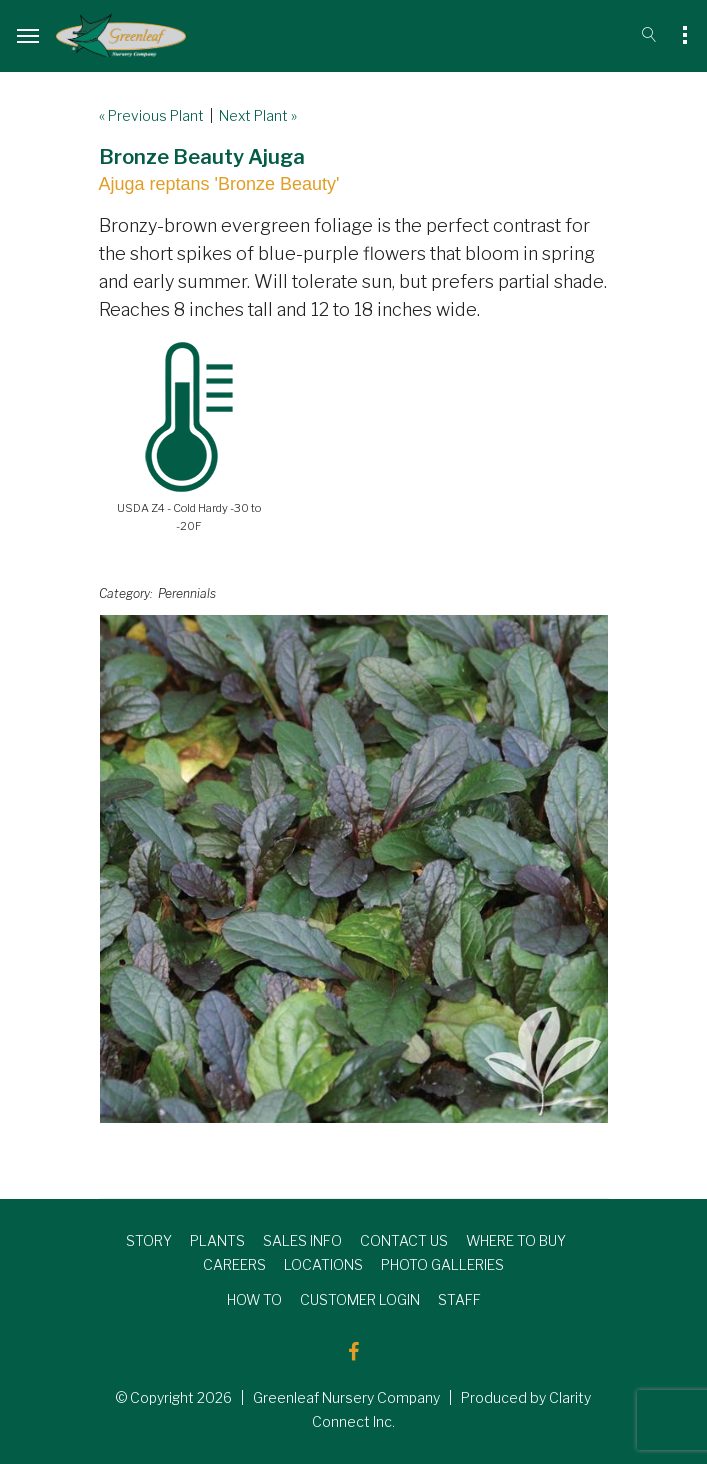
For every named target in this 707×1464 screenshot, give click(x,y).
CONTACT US (404, 1240)
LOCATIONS (323, 1264)
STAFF (459, 1299)
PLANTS (217, 1240)
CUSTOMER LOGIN (360, 1299)
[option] (354, 869)
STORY (149, 1240)
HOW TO (254, 1299)
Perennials (187, 593)
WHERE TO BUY (516, 1240)
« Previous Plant (151, 115)
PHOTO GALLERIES (442, 1264)
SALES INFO (302, 1240)
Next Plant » (258, 115)
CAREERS (234, 1264)
